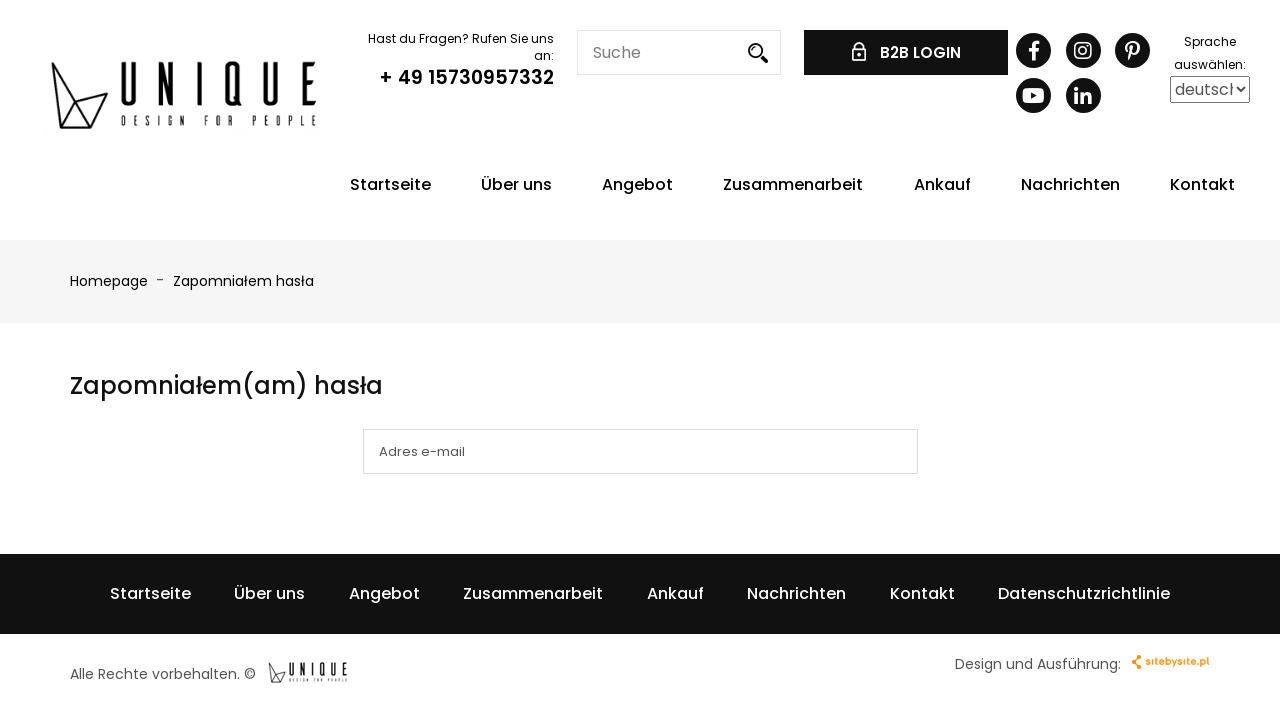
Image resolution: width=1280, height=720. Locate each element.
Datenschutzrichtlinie (1084, 593)
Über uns (516, 184)
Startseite (390, 184)
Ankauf (942, 184)
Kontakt (1202, 184)
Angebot (637, 184)
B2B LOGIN (906, 52)
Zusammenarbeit (793, 184)
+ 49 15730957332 (466, 77)
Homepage (109, 281)
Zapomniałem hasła (243, 281)
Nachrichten (1070, 184)
